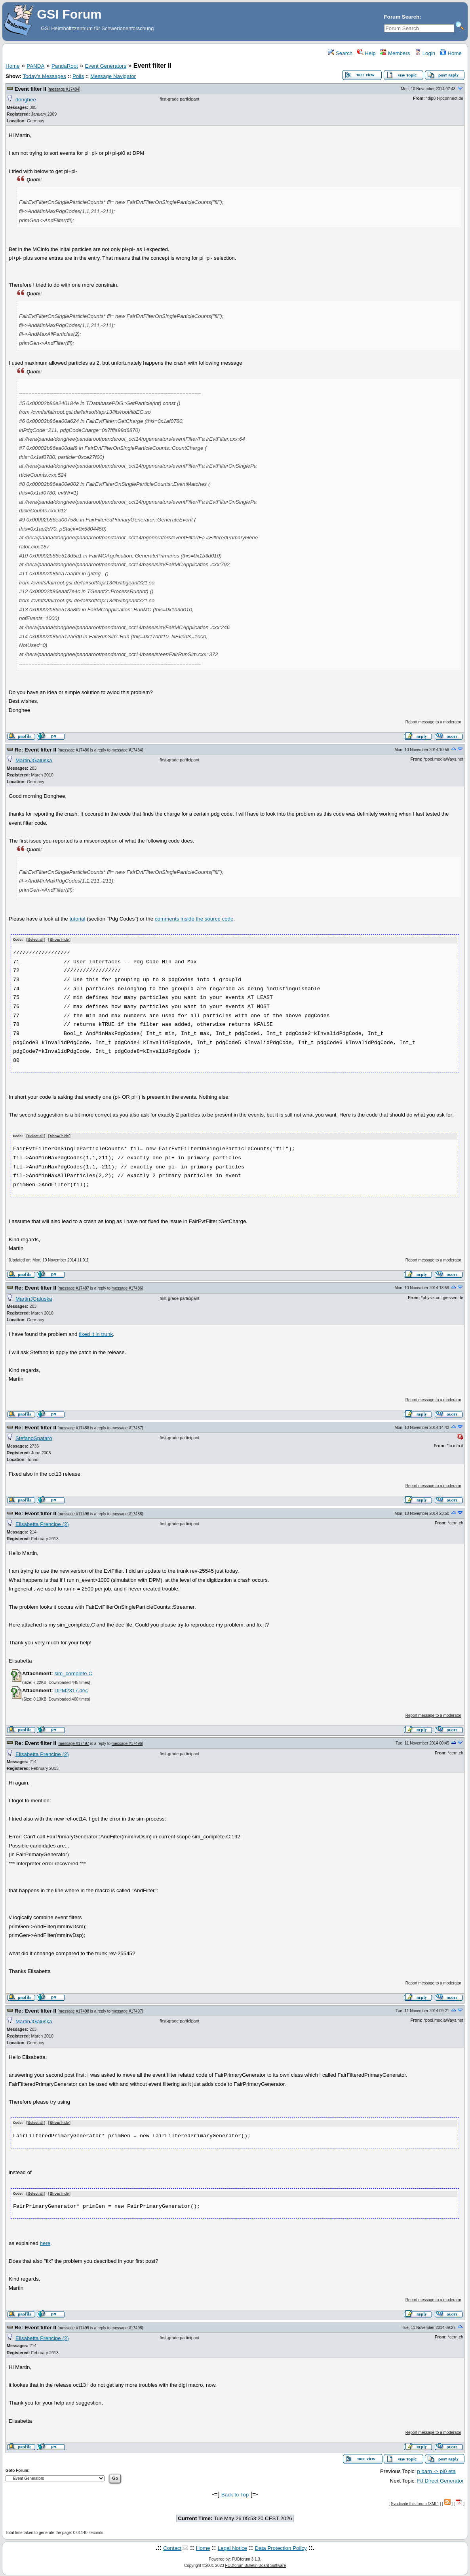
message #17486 (74, 750)
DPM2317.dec (71, 1690)
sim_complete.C (73, 1673)
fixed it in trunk (96, 1333)
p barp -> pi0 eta (436, 2470)
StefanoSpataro (33, 1438)
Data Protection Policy (281, 2547)
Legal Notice (232, 2547)
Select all (36, 940)
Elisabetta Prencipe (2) (42, 1524)
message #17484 (64, 89)
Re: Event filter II (35, 750)
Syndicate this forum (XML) (415, 2502)
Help (366, 53)
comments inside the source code (194, 919)
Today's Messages (44, 76)
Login (425, 53)
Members (395, 53)
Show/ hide (59, 940)
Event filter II (30, 89)
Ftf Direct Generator (440, 2480)
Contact (172, 2547)
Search (340, 53)
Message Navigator (113, 76)
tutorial (77, 919)
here (45, 2242)
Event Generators (105, 66)
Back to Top (235, 2493)
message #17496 (74, 1513)
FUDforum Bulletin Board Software (255, 2564)
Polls (78, 76)
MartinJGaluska (33, 760)
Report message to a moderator (433, 722)
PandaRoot (64, 66)
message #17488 (74, 1427)
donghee (25, 100)
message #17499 (74, 2326)
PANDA (35, 66)
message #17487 (74, 1288)
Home (451, 53)
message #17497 (74, 1743)
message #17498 (74, 2010)
